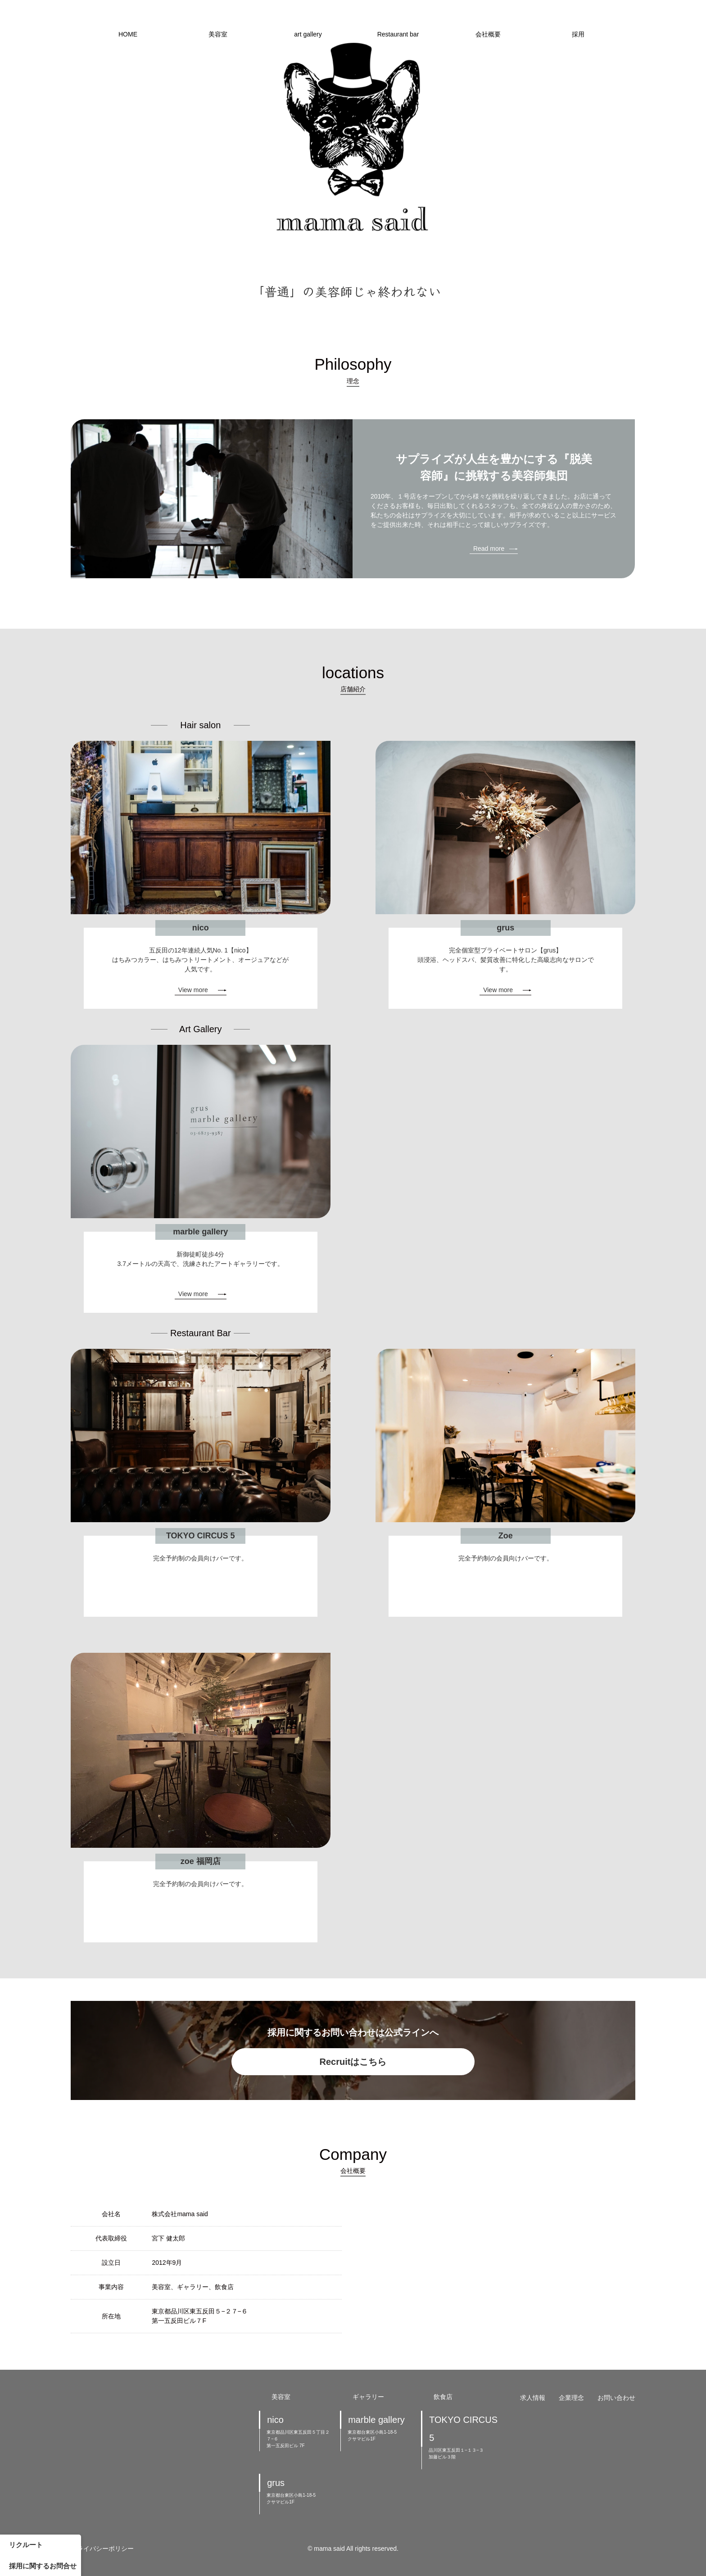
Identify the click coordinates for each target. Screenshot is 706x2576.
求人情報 (532, 2397)
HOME (127, 34)
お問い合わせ (616, 2397)
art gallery (307, 34)
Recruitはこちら (353, 2062)
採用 (578, 34)
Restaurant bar (398, 34)
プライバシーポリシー (102, 2548)
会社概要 (488, 34)
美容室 (217, 34)
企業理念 (571, 2397)
